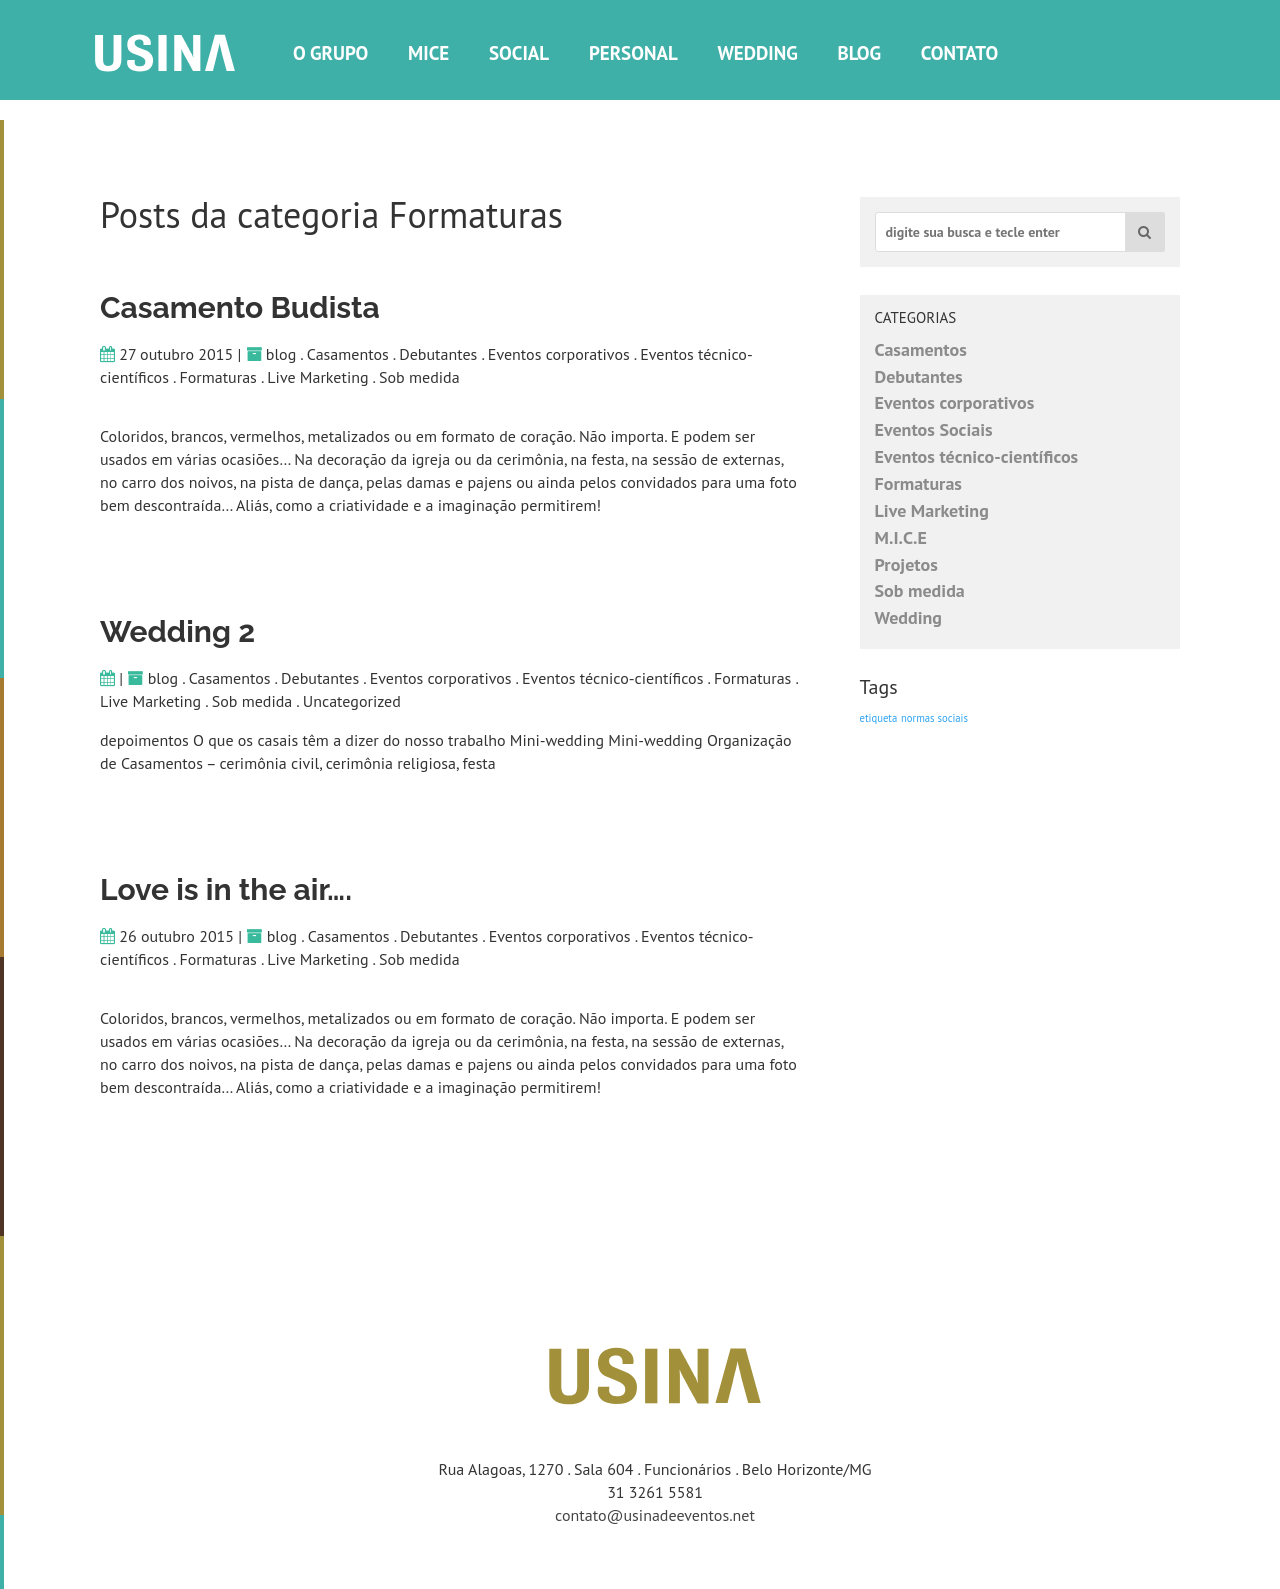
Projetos (906, 564)
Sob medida (419, 377)
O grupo (330, 53)
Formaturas (217, 377)
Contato (959, 53)
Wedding (757, 53)
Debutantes (438, 354)
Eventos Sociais (934, 429)
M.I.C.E (901, 537)
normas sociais (934, 718)
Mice (428, 53)
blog (281, 354)
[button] (1145, 232)
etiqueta (879, 718)
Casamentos (348, 354)
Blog (860, 53)
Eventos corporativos (559, 354)
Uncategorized (352, 701)
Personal (633, 53)
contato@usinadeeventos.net (655, 1515)
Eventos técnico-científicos (612, 678)
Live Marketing (317, 377)
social (519, 53)
